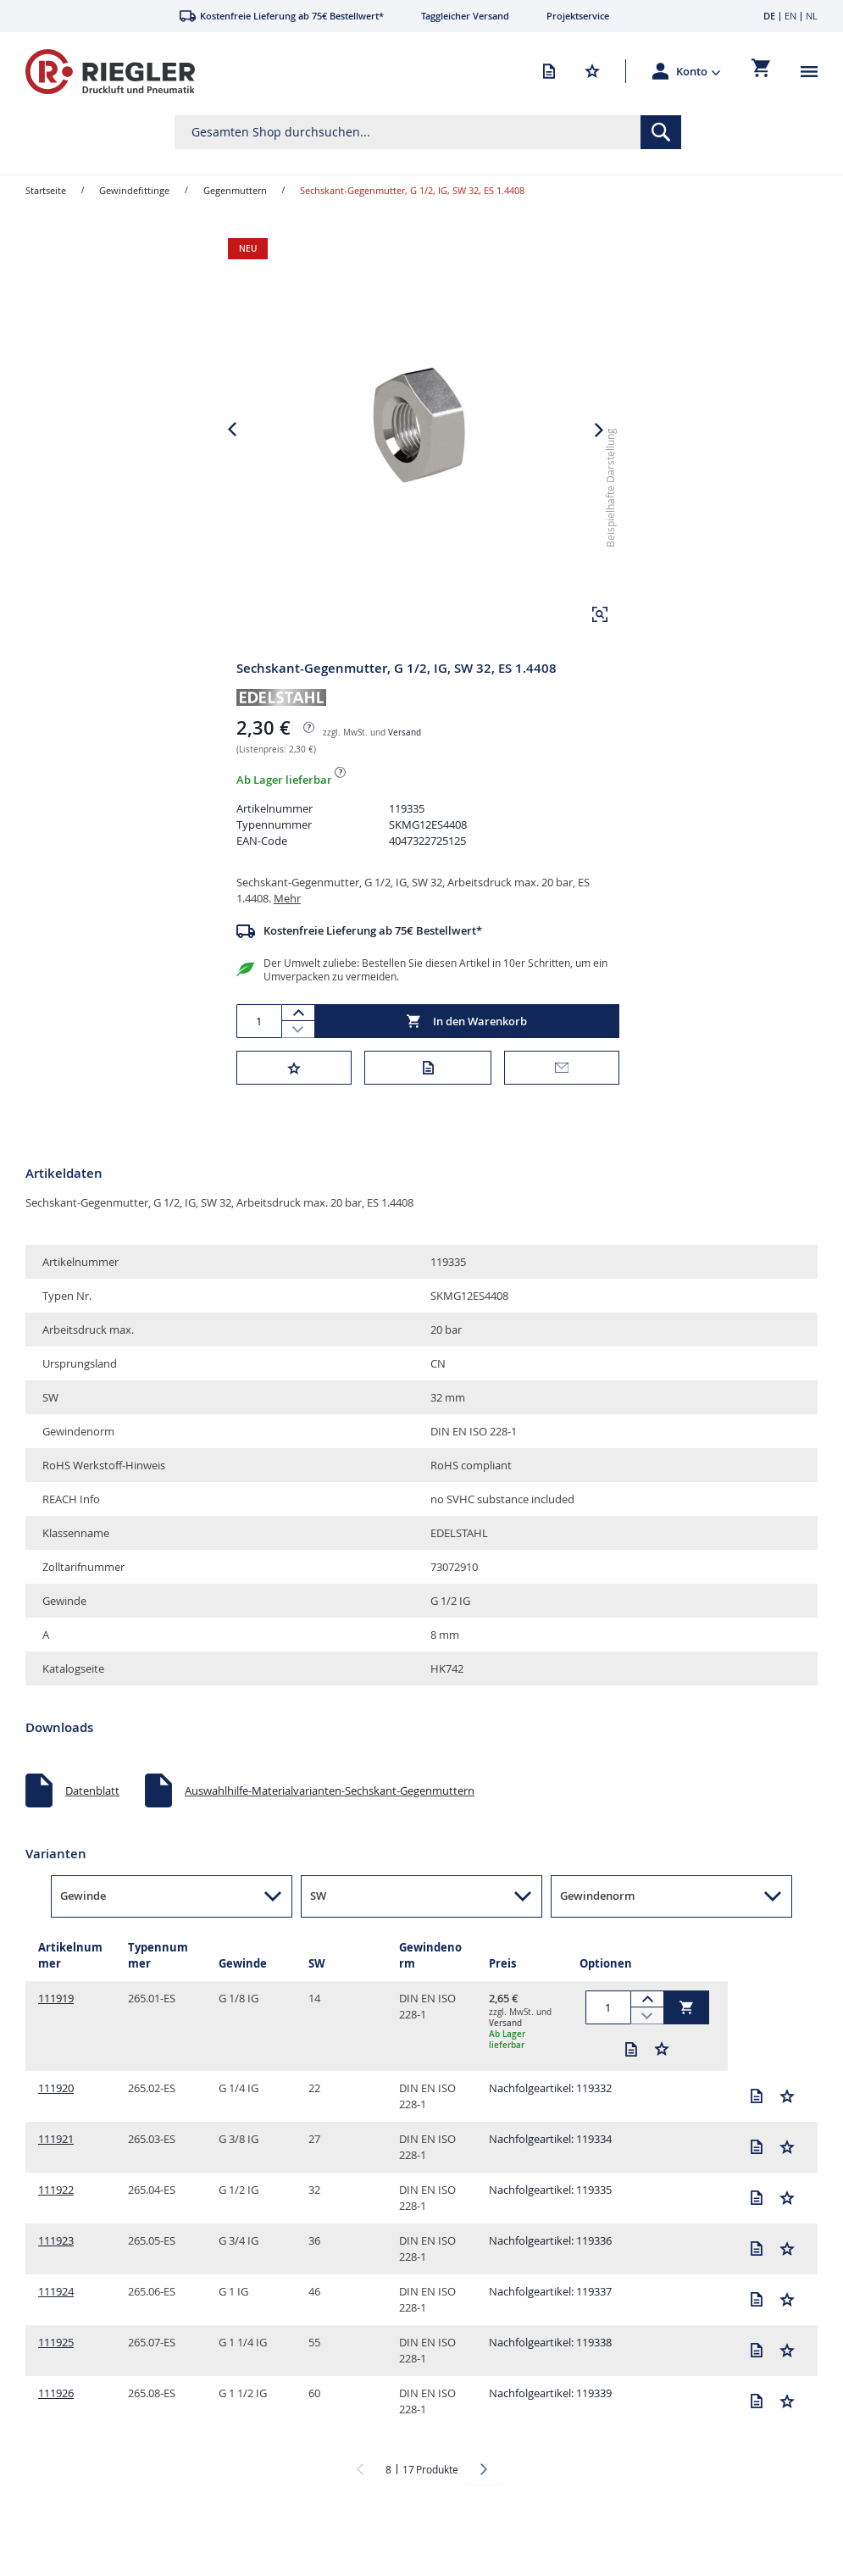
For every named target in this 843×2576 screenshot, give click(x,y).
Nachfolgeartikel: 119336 (550, 2271)
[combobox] (427, 132)
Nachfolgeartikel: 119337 (550, 2321)
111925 (56, 2372)
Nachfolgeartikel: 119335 (550, 2220)
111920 (56, 2118)
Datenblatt (92, 1821)
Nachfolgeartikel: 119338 (550, 2372)
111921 (56, 2169)
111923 (56, 2271)
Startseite (45, 190)
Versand (404, 763)
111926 (56, 2423)
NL (812, 15)
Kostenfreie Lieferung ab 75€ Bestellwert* (372, 961)
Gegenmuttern (235, 190)
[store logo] (110, 71)
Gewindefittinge (134, 190)
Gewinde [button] (83, 1926)
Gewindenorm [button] (597, 1926)
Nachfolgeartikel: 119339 (550, 2423)
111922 (56, 2220)
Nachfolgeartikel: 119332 (550, 2118)
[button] (698, 71)
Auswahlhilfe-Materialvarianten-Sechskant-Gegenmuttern (329, 1821)
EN (790, 15)
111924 (56, 2321)
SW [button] (318, 1926)
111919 (56, 2028)
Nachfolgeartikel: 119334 (550, 2169)
